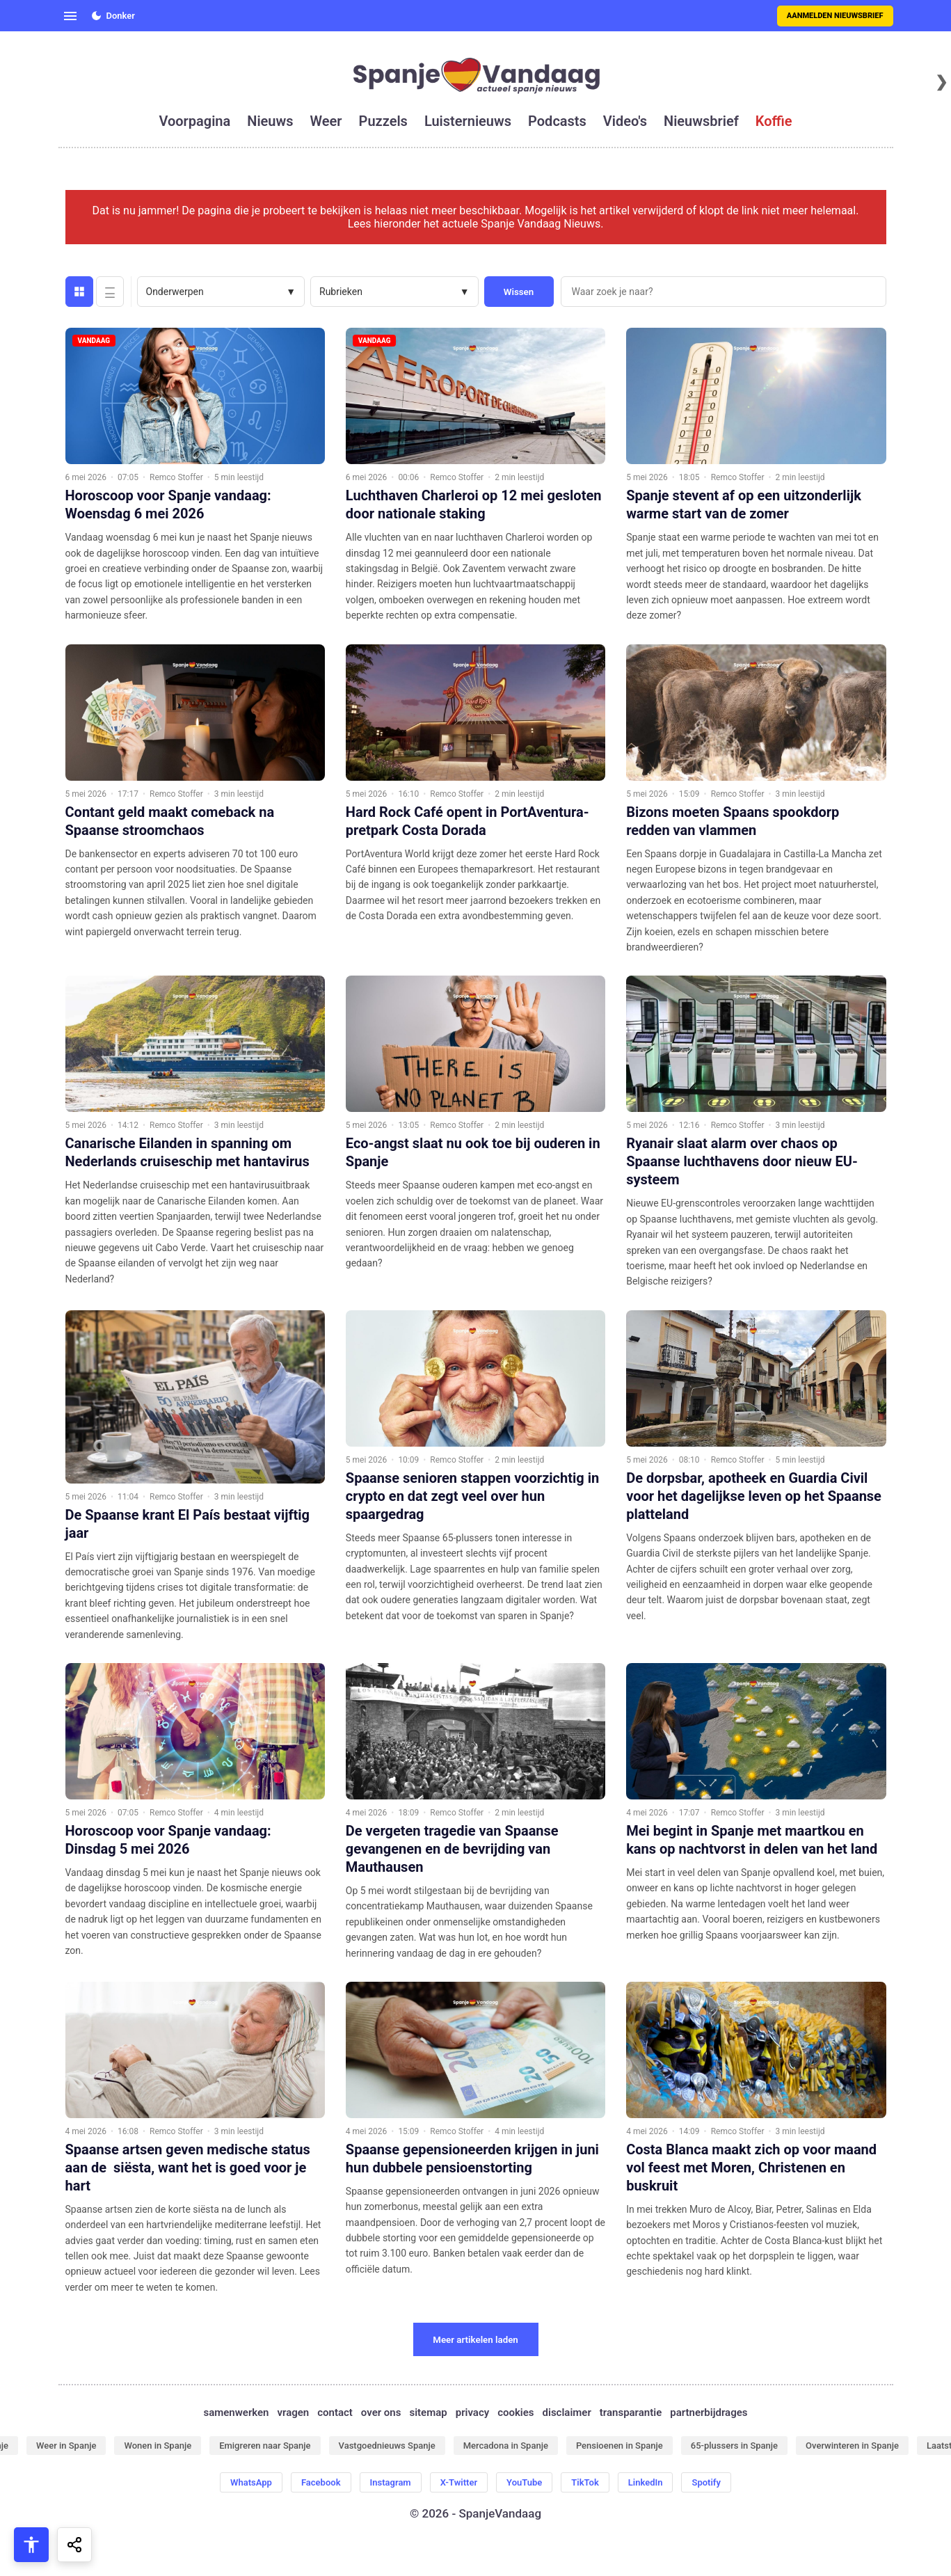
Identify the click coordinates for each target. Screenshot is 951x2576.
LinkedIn (645, 2482)
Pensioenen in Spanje (619, 2445)
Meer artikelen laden (475, 2340)
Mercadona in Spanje (505, 2445)
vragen (294, 2412)
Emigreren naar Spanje (264, 2445)
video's (625, 121)
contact (335, 2412)
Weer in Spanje (66, 2445)
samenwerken (236, 2412)
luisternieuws (467, 121)
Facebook (321, 2482)
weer (326, 121)
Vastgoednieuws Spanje (387, 2445)
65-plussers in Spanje (734, 2445)
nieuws (270, 121)
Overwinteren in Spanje (852, 2445)
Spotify (706, 2482)
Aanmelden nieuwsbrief (835, 15)
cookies (515, 2412)
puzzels (383, 121)
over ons (381, 2412)
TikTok (584, 2482)
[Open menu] (70, 16)
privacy (472, 2412)
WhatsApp (251, 2482)
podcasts (557, 121)
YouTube (524, 2482)
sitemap (428, 2412)
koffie (774, 121)
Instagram (390, 2482)
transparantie (631, 2412)
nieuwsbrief (701, 121)
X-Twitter (458, 2482)
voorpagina (194, 121)
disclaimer (567, 2412)
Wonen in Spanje (157, 2445)
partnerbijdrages (708, 2412)
